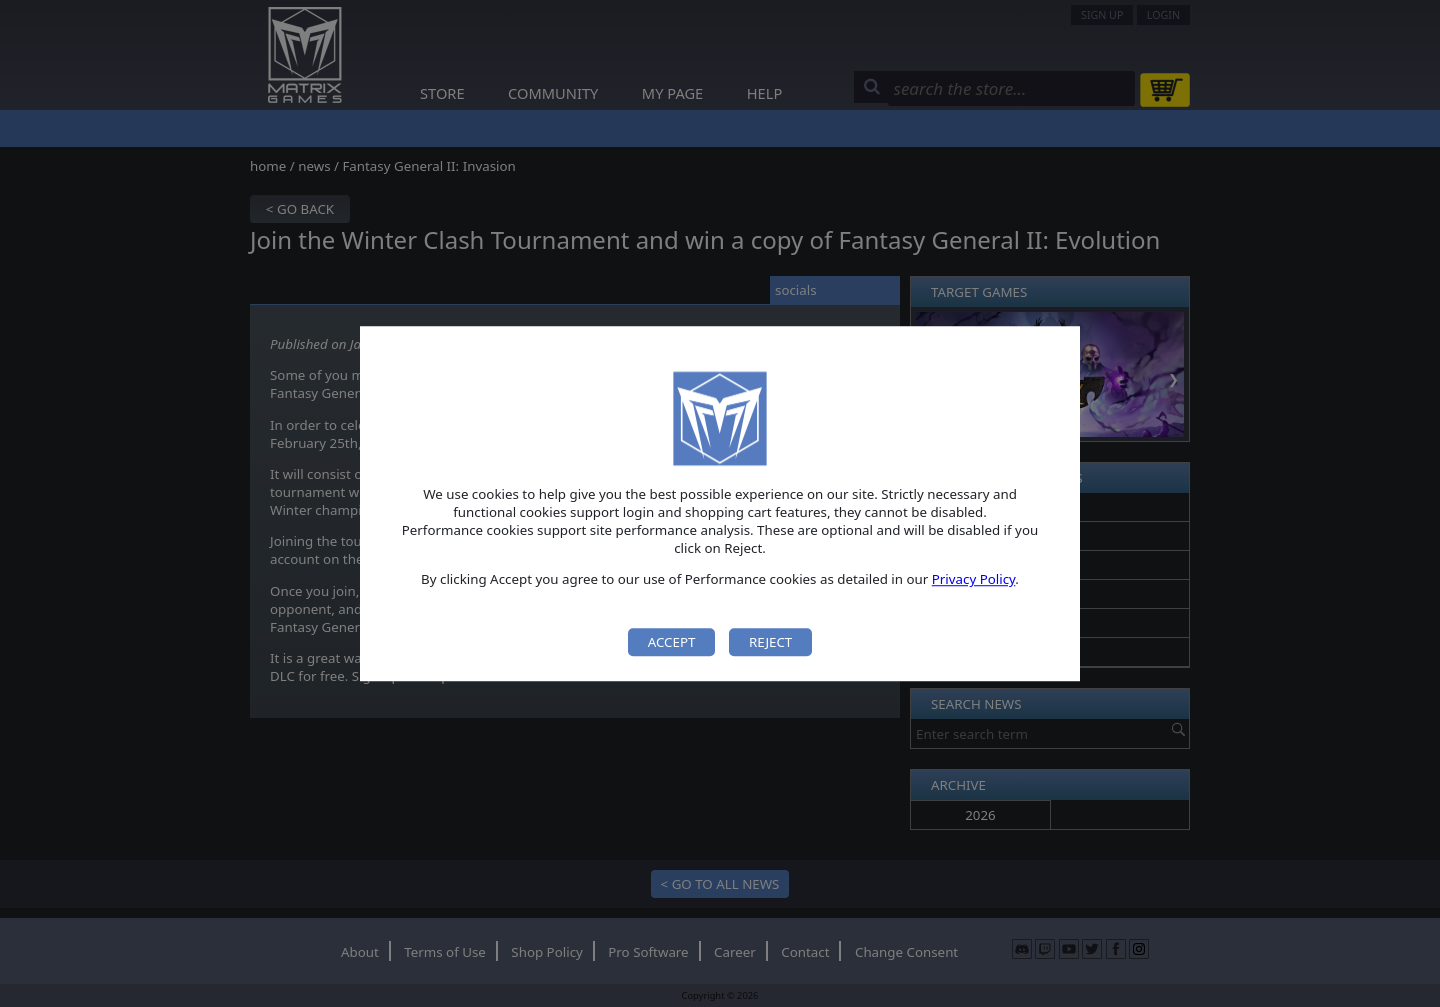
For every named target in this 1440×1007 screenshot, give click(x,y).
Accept (672, 642)
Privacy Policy (974, 580)
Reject (770, 642)
